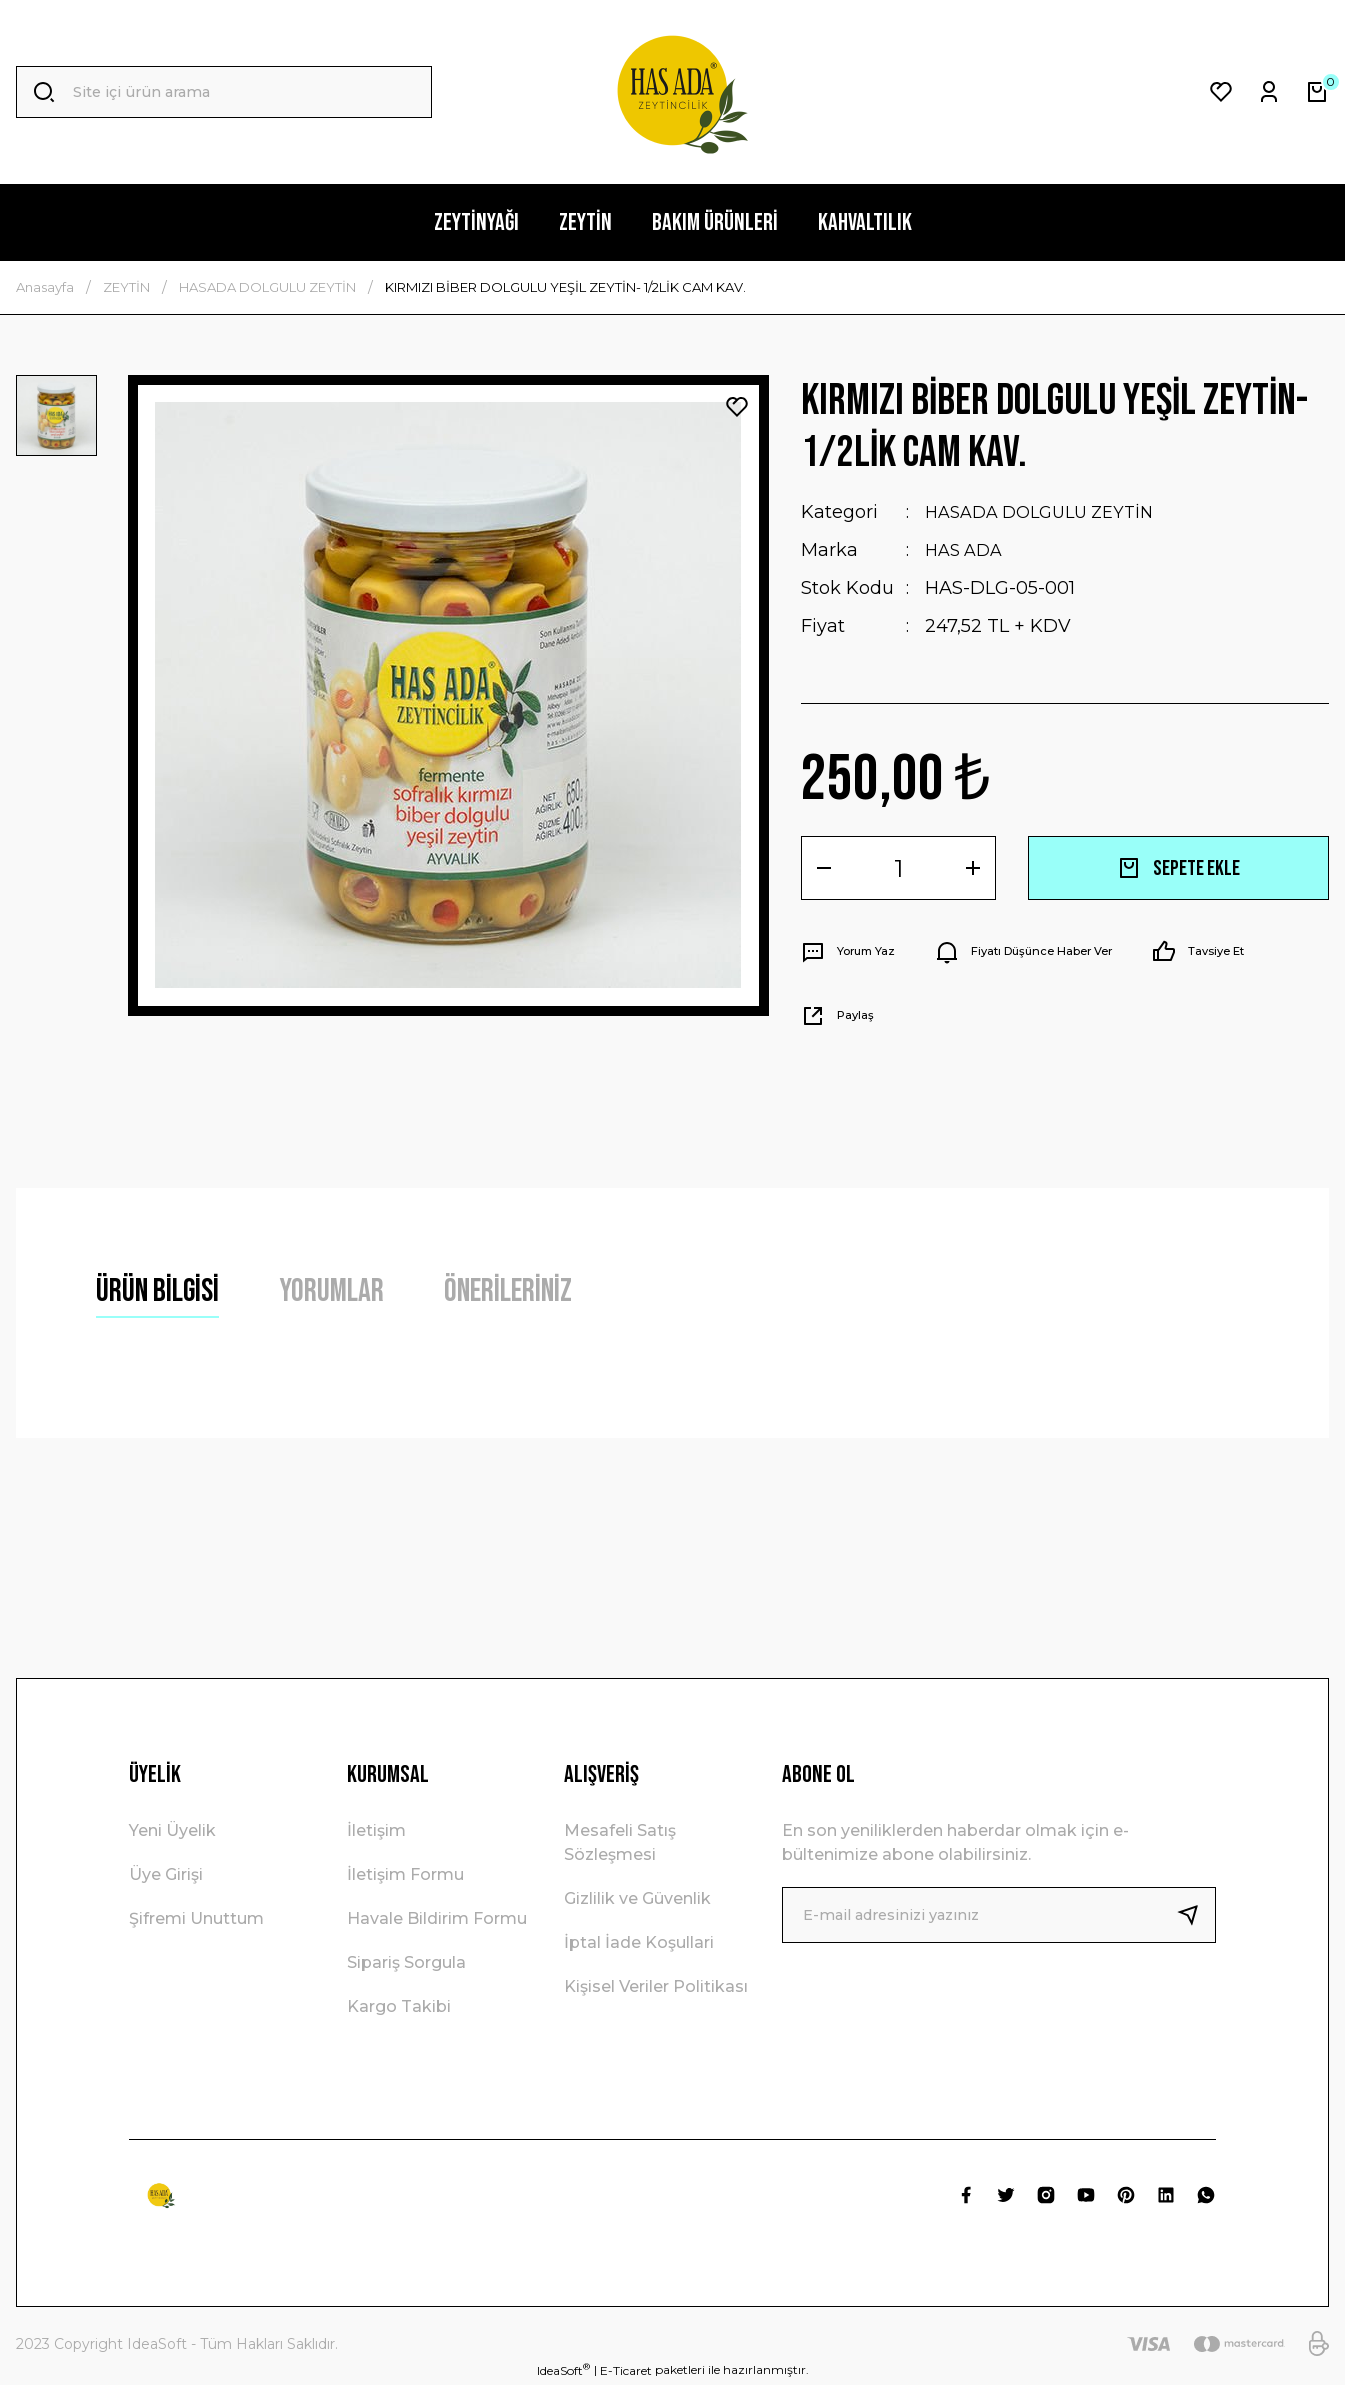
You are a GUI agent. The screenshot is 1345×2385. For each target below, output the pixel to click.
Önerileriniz (508, 1291)
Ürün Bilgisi (157, 1291)
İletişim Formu (405, 1874)
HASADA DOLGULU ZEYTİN (1048, 512)
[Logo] (672, 92)
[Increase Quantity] (973, 868)
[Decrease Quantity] (824, 868)
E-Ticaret (626, 2370)
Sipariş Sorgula (406, 1962)
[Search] (224, 92)
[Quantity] (898, 868)
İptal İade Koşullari (639, 1942)
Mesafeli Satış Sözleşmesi (620, 1842)
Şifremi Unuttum (196, 1918)
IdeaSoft (563, 2370)
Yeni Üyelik (172, 1830)
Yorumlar (331, 1291)
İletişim (376, 1830)
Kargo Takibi (399, 2006)
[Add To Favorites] (737, 407)
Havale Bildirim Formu (437, 1918)
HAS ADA (967, 550)
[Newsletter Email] (999, 1915)
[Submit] (1196, 1915)
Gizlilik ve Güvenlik (637, 1898)
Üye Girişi (166, 1874)
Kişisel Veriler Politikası (656, 1986)
